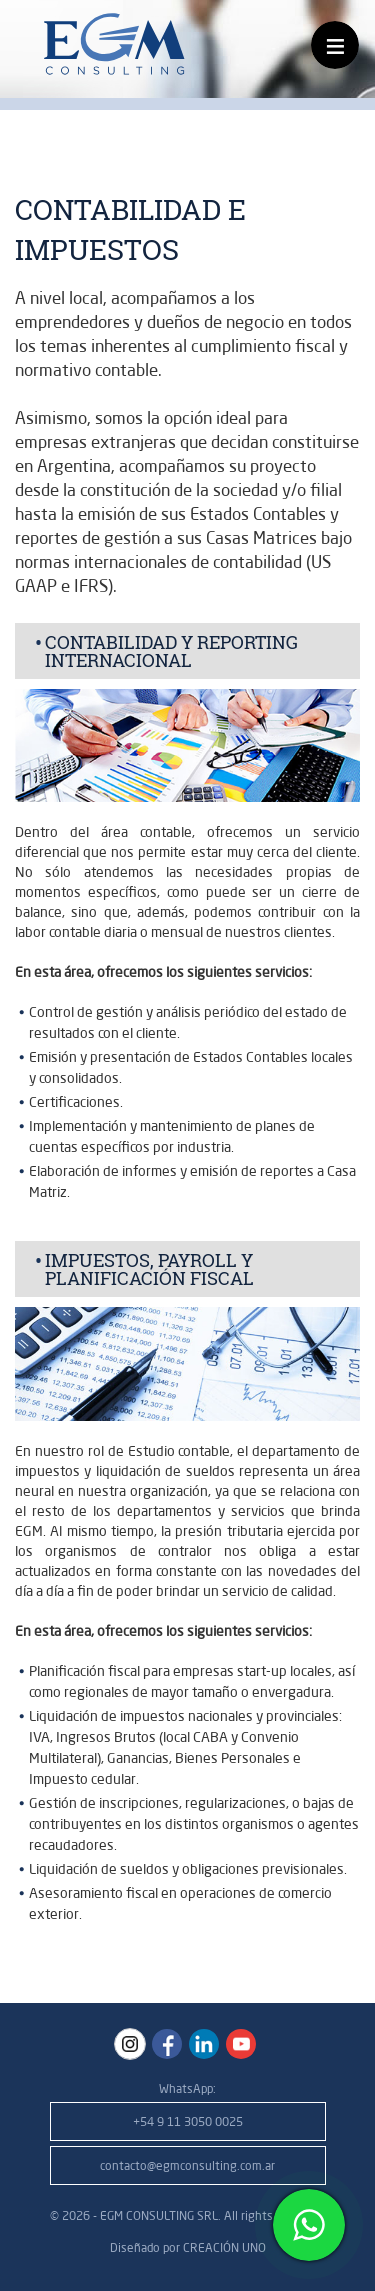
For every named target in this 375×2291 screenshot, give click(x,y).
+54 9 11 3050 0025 (188, 2121)
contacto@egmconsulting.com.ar (187, 2165)
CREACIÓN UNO (224, 2247)
